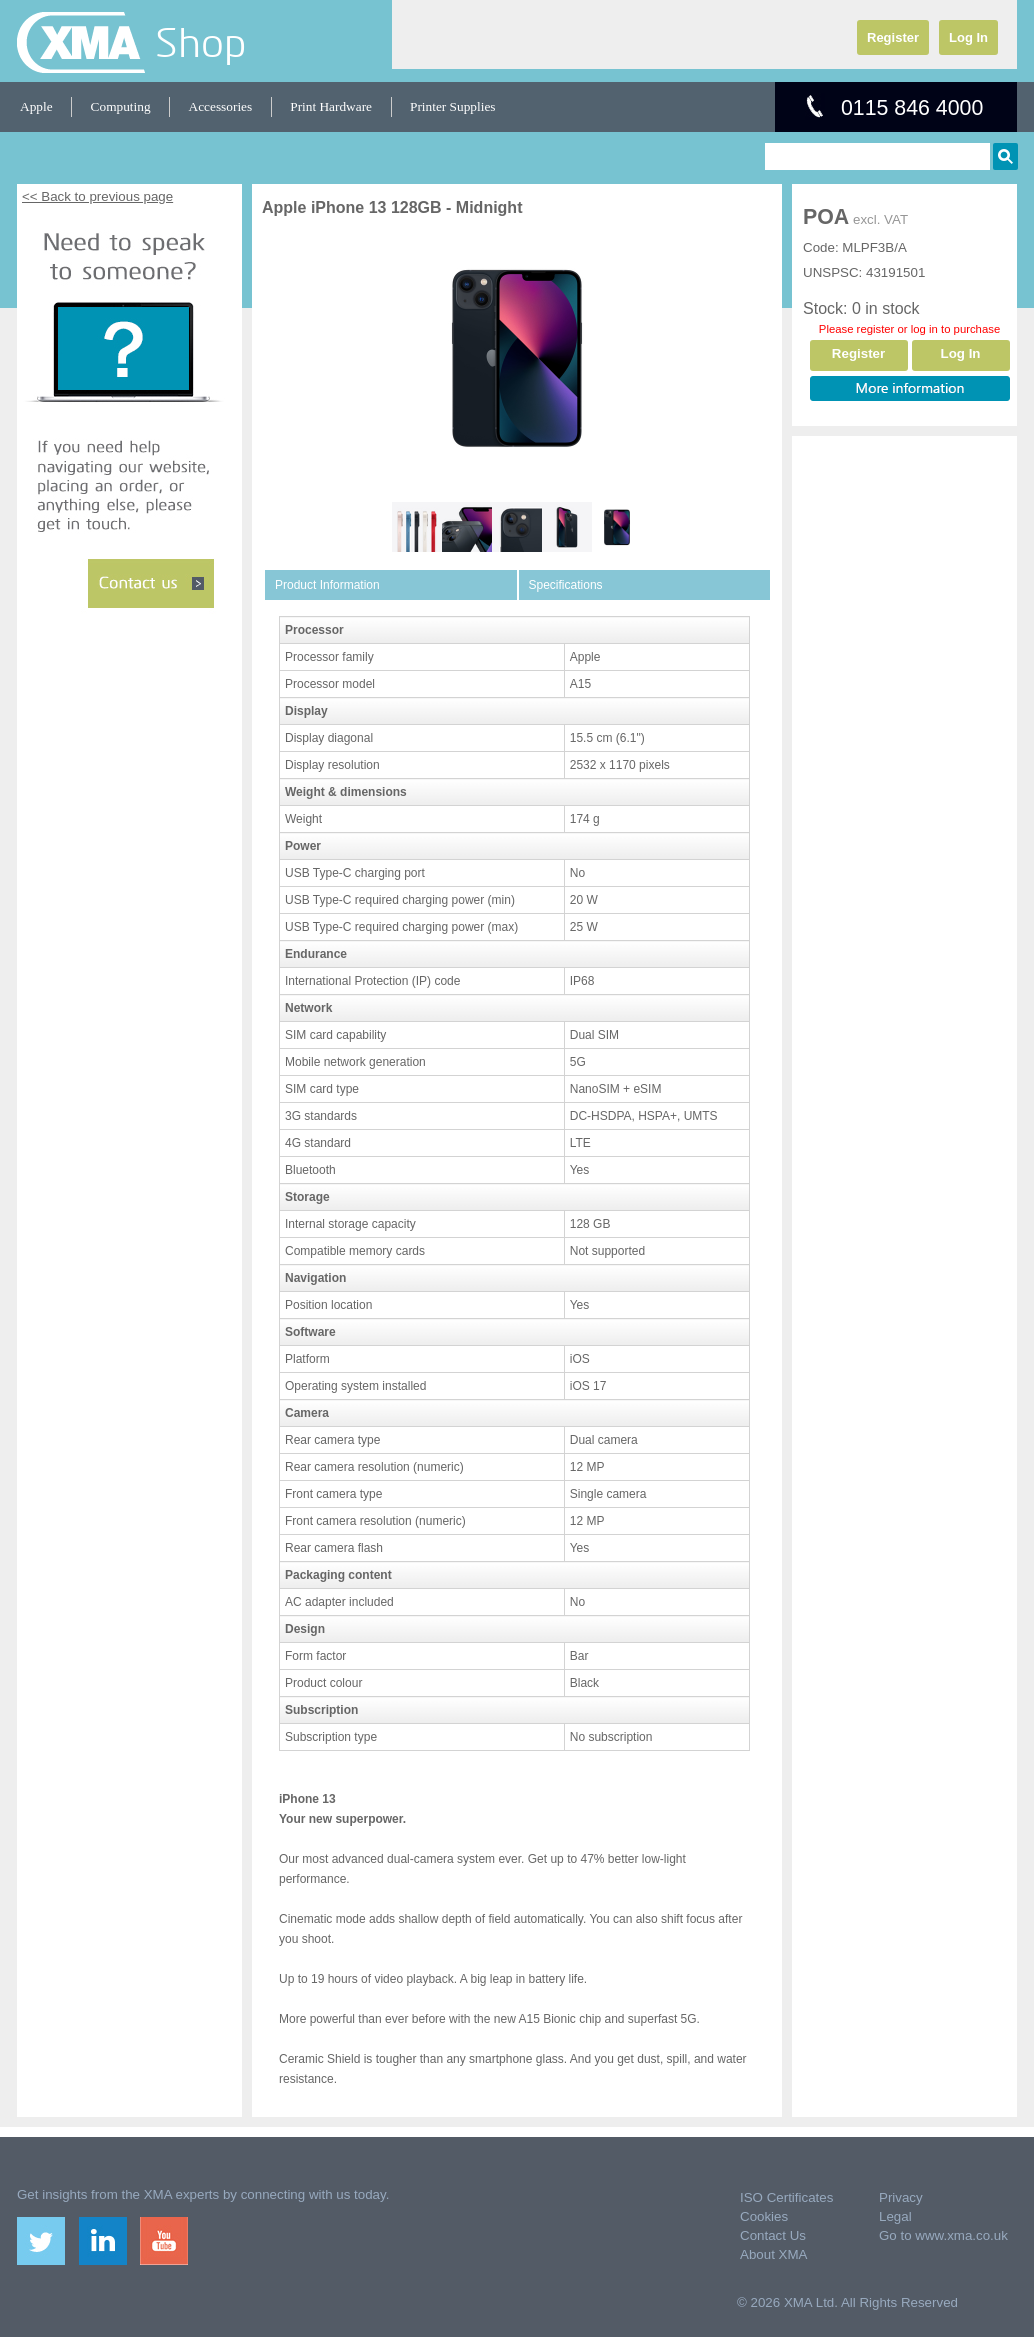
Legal (895, 2216)
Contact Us (773, 2235)
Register (893, 37)
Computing (121, 106)
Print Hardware (331, 106)
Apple (36, 106)
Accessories (221, 106)
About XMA (773, 2254)
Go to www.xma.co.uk (943, 2235)
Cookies (764, 2216)
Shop (200, 42)
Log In (968, 37)
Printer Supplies (453, 106)
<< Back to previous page (97, 196)
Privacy (901, 2197)
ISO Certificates (786, 2197)
